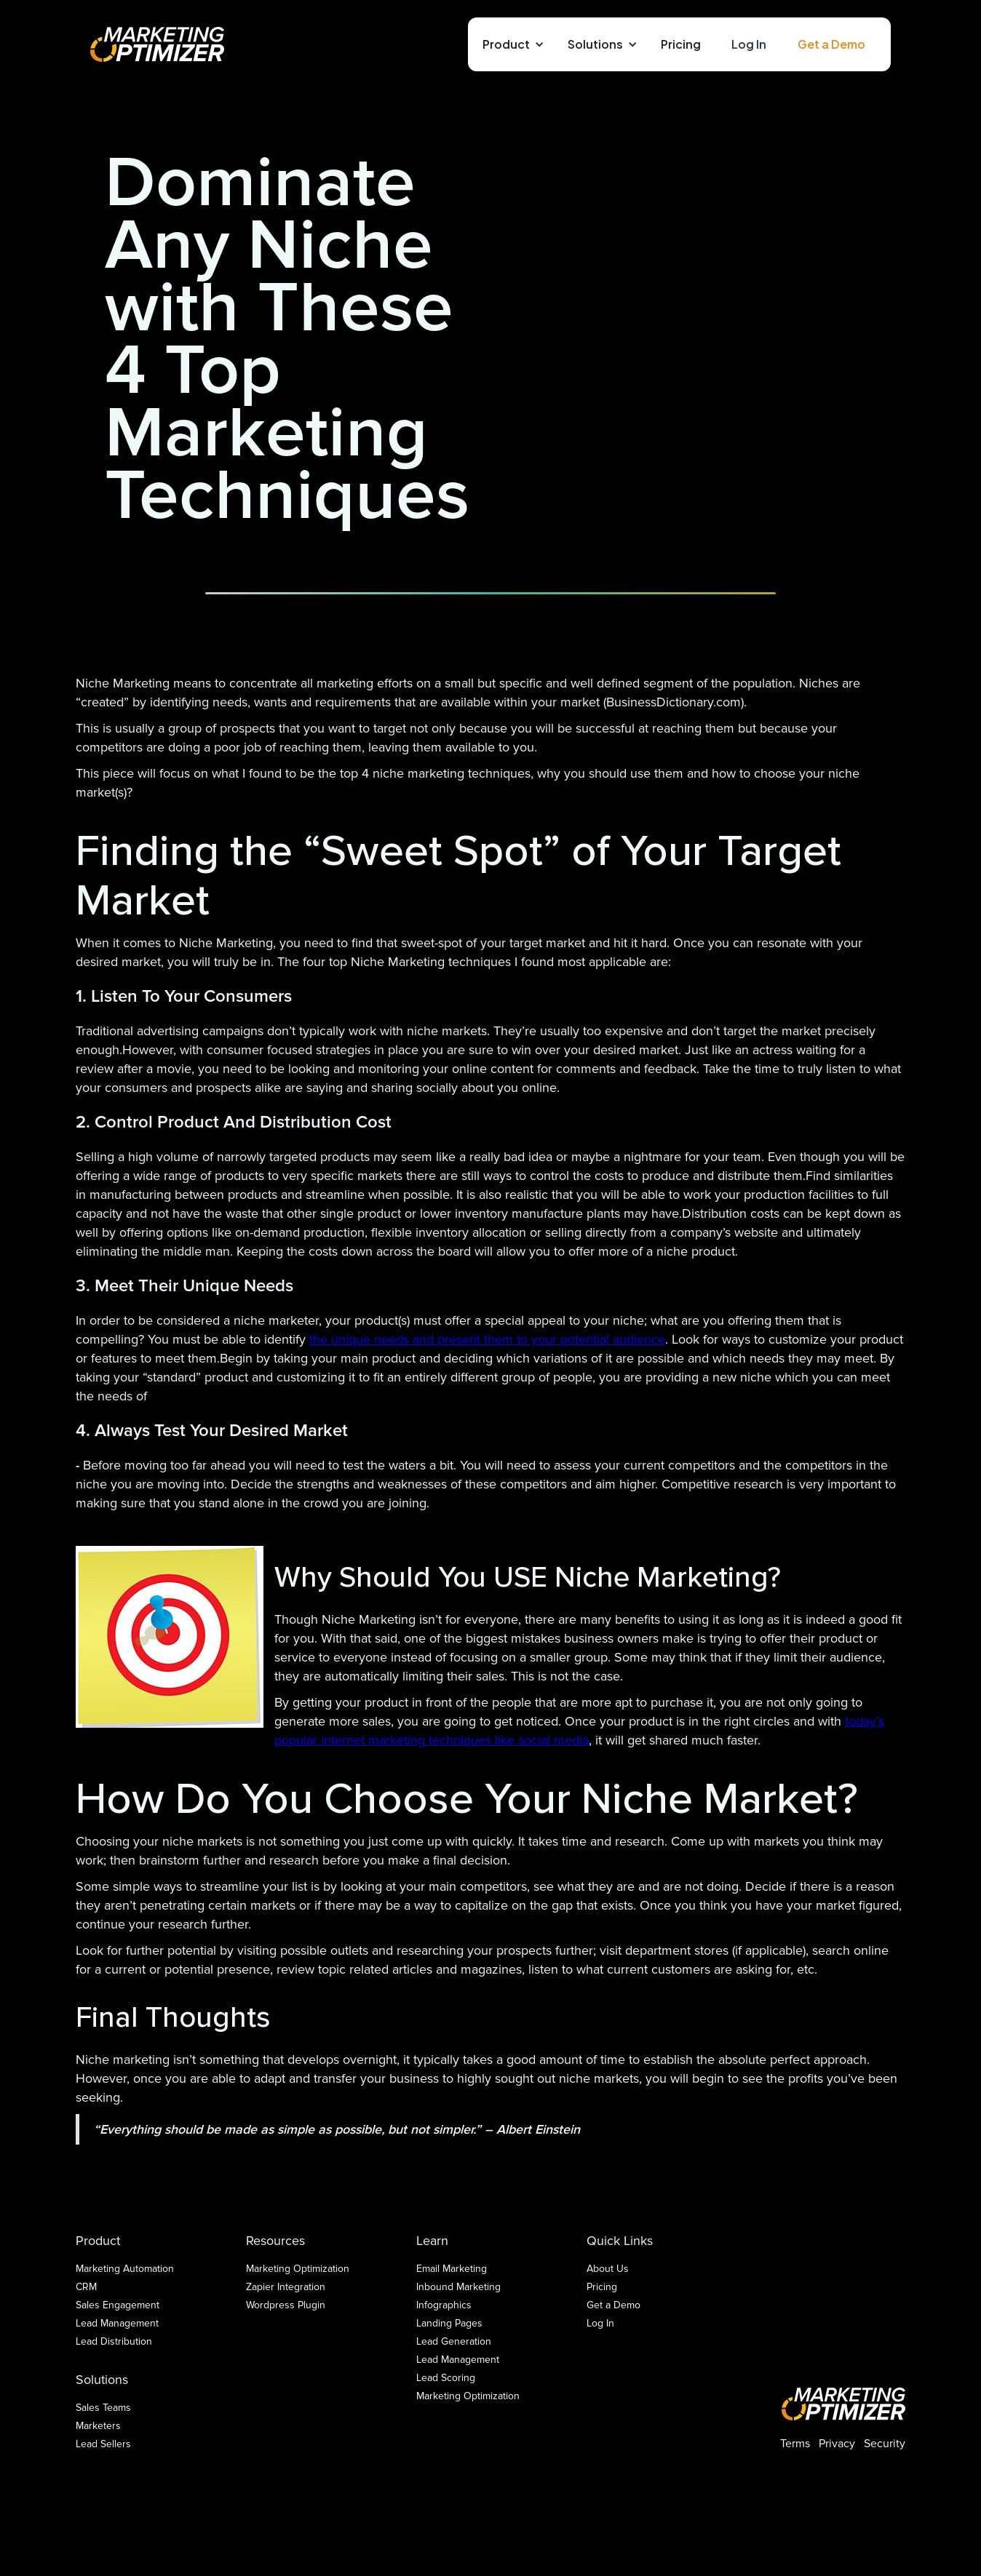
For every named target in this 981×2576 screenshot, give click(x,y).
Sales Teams (103, 2407)
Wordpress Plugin (285, 2305)
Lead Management (117, 2323)
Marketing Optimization (297, 2268)
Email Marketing (451, 2268)
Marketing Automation (125, 2268)
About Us (608, 2268)
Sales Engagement (117, 2305)
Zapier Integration (285, 2287)
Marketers (98, 2426)
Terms (795, 2443)
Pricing (681, 44)
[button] (511, 44)
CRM (86, 2287)
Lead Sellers (103, 2444)
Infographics (444, 2305)
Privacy (837, 2443)
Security (884, 2443)
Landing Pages (449, 2323)
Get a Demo (831, 44)
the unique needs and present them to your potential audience (487, 1339)
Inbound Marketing (458, 2287)
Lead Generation (453, 2341)
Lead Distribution (114, 2341)
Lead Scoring (445, 2378)
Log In (748, 44)
